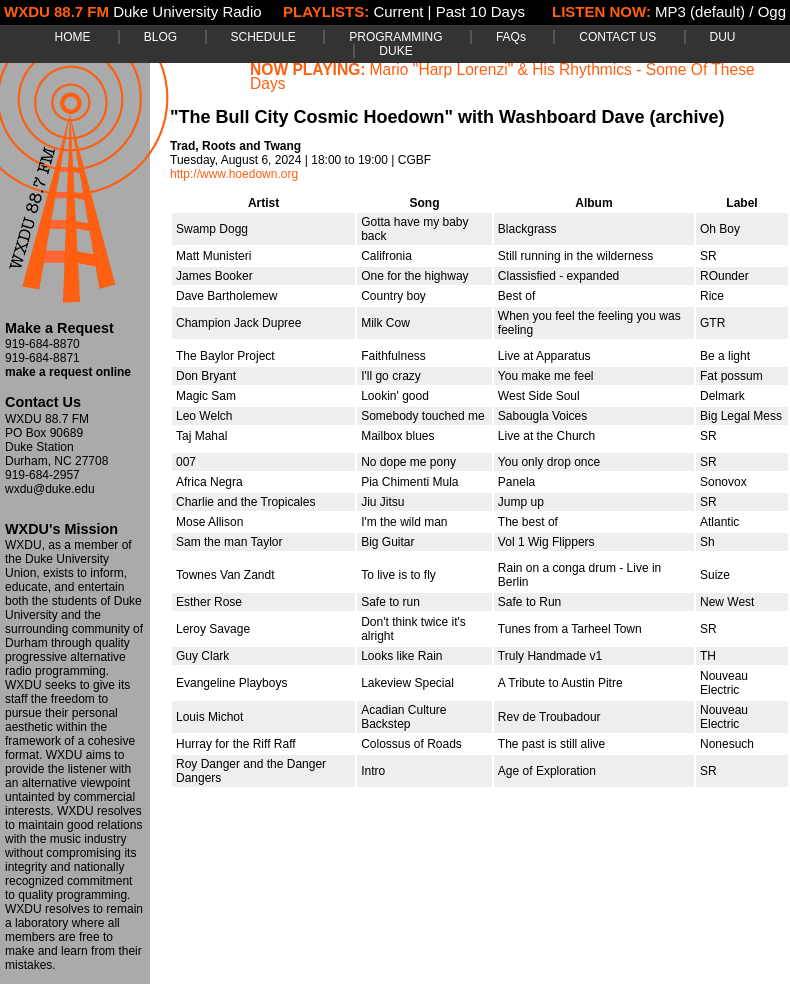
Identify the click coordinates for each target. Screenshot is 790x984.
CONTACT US (617, 37)
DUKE (395, 51)
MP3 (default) (700, 11)
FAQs (511, 37)
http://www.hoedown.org (234, 174)
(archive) (686, 117)
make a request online (68, 372)
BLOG (160, 37)
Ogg (772, 11)
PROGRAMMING (395, 37)
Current (398, 11)
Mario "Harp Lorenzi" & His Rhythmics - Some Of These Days (502, 76)
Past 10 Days (480, 11)
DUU (723, 37)
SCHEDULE (263, 37)
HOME (72, 37)
